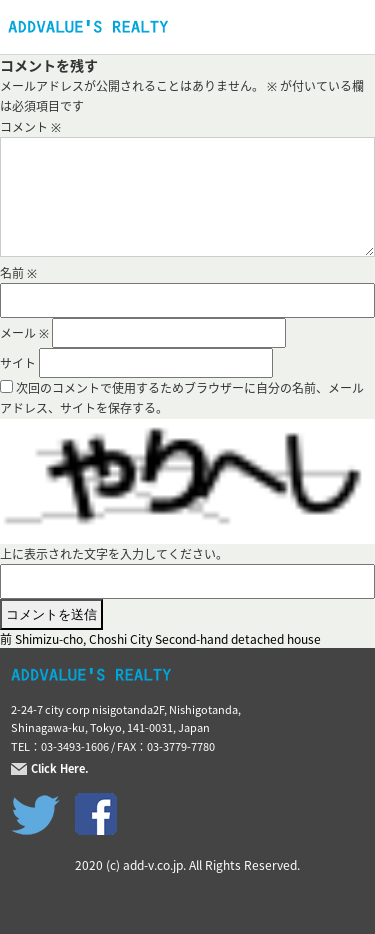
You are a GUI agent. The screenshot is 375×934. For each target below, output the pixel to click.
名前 (18, 273)
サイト (18, 363)
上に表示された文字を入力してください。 (114, 554)
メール (24, 333)
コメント (30, 127)
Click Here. (60, 769)
